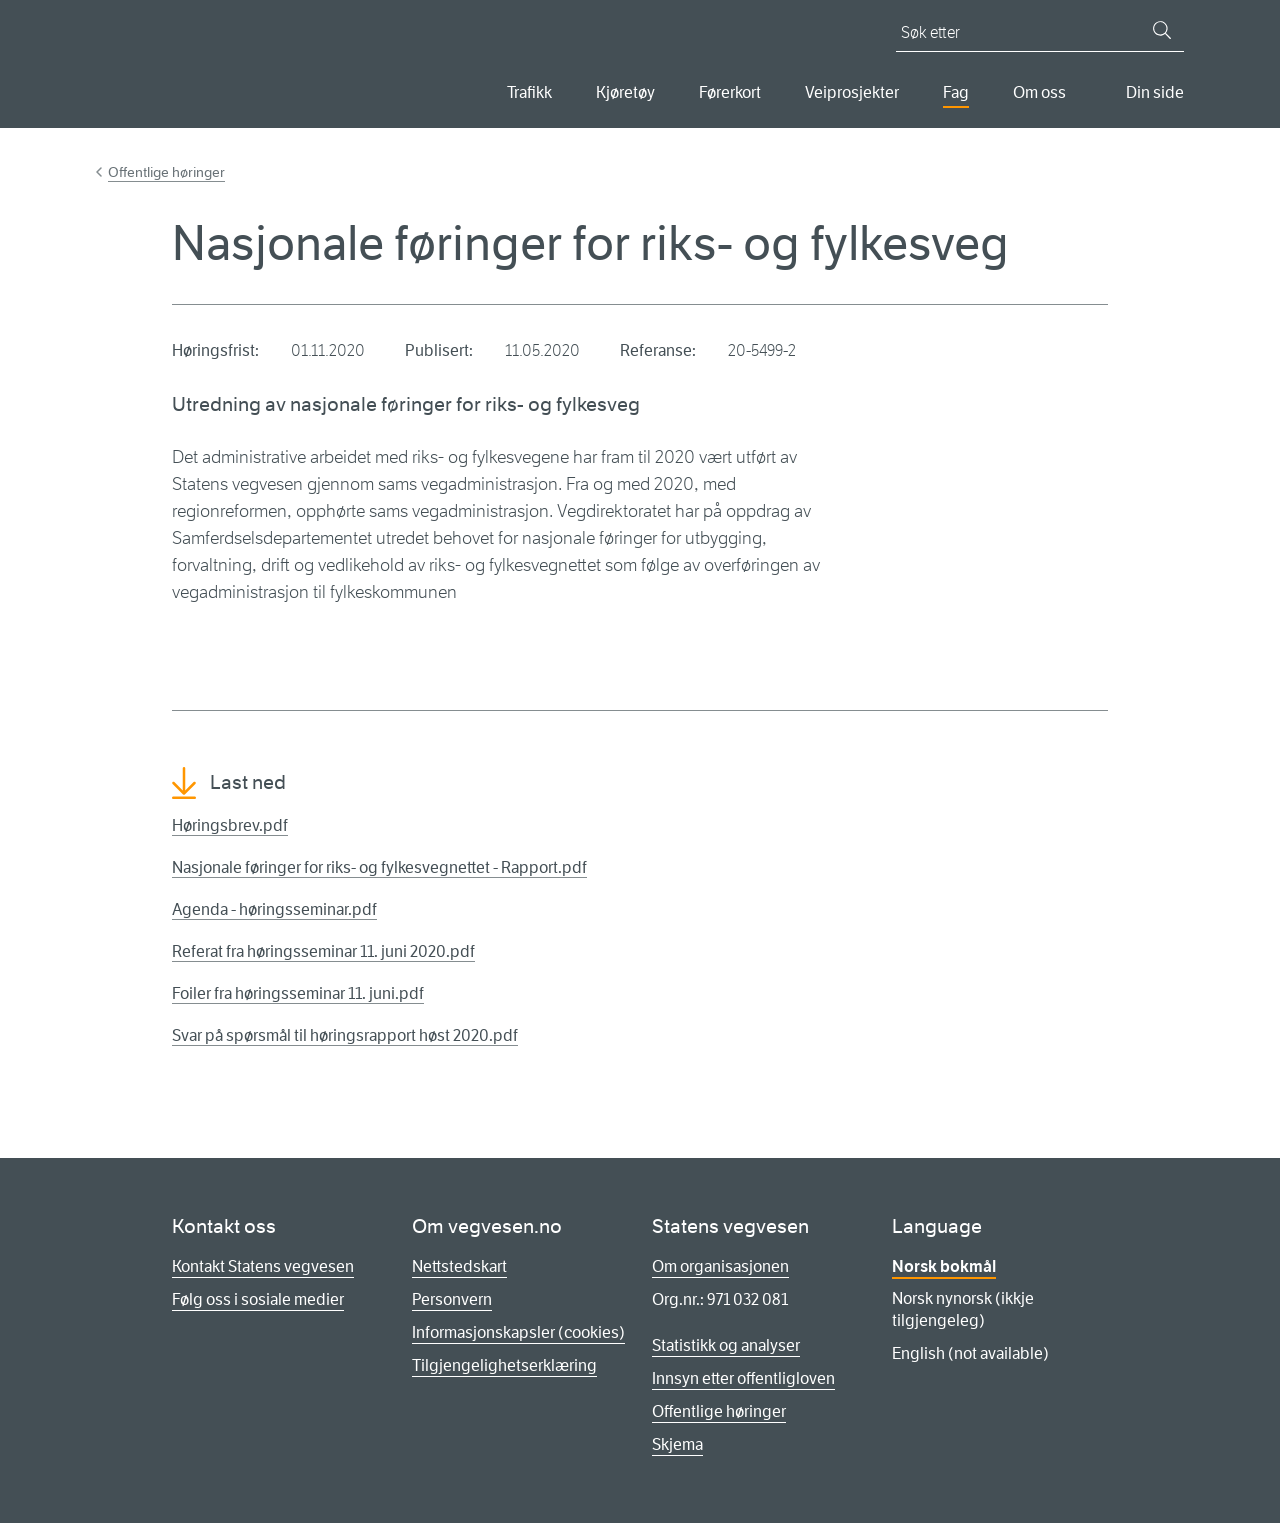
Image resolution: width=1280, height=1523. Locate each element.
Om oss (1039, 92)
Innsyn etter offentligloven (743, 1378)
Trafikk (529, 92)
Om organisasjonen (720, 1266)
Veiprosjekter (852, 92)
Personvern (452, 1299)
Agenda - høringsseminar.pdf (274, 909)
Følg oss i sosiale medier (258, 1299)
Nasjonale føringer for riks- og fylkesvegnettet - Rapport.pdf (379, 867)
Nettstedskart (459, 1266)
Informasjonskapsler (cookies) (518, 1332)
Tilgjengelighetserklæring (504, 1365)
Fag (956, 92)
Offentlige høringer (166, 172)
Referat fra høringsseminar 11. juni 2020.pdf (323, 951)
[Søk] (1162, 30)
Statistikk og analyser (726, 1345)
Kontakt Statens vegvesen (263, 1266)
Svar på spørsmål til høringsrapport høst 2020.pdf (345, 1035)
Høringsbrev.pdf (230, 825)
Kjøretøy (625, 92)
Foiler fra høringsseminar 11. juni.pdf (298, 993)
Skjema (677, 1444)
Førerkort (730, 92)
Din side (1155, 92)
